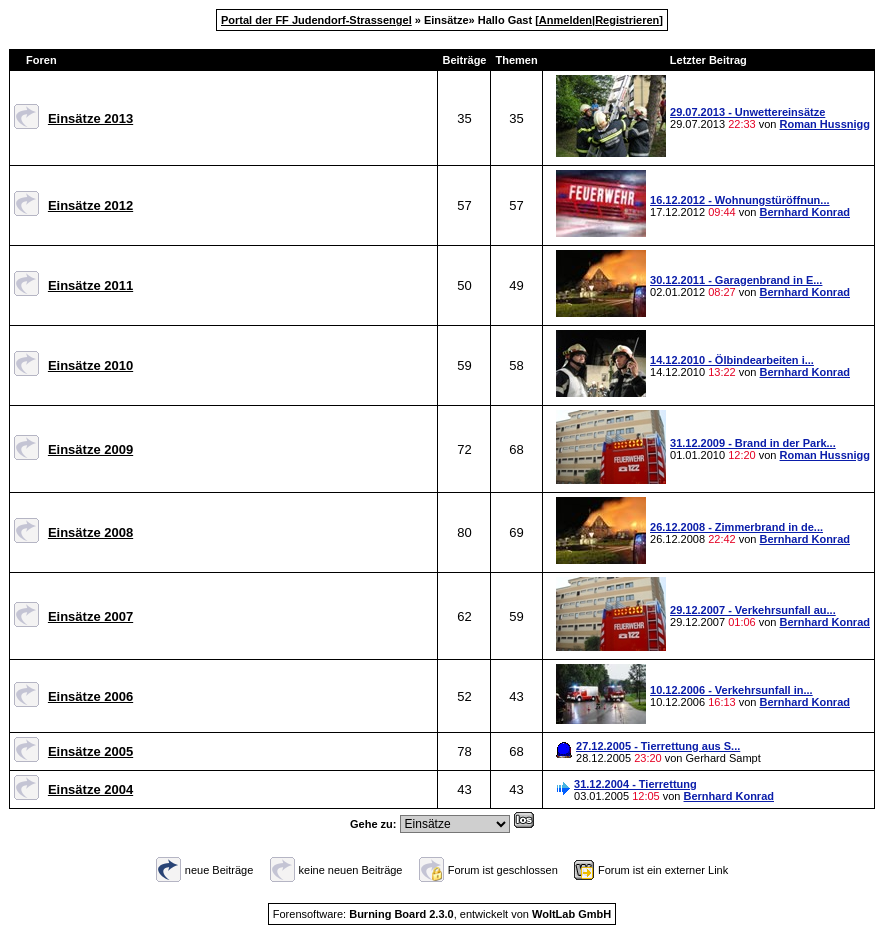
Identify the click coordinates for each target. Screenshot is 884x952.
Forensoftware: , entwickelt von (442, 914)
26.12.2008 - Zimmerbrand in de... (736, 527)
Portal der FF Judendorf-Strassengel (316, 20)
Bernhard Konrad (805, 212)
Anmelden (565, 20)
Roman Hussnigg (825, 124)
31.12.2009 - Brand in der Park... (753, 443)
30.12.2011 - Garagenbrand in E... (736, 280)
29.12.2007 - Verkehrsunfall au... (753, 610)
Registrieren (627, 20)
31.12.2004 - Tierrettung (635, 784)
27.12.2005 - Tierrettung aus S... (658, 746)
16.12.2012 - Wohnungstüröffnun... (739, 200)
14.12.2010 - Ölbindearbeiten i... (732, 360)
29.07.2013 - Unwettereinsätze (747, 112)
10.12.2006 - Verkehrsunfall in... (731, 690)
